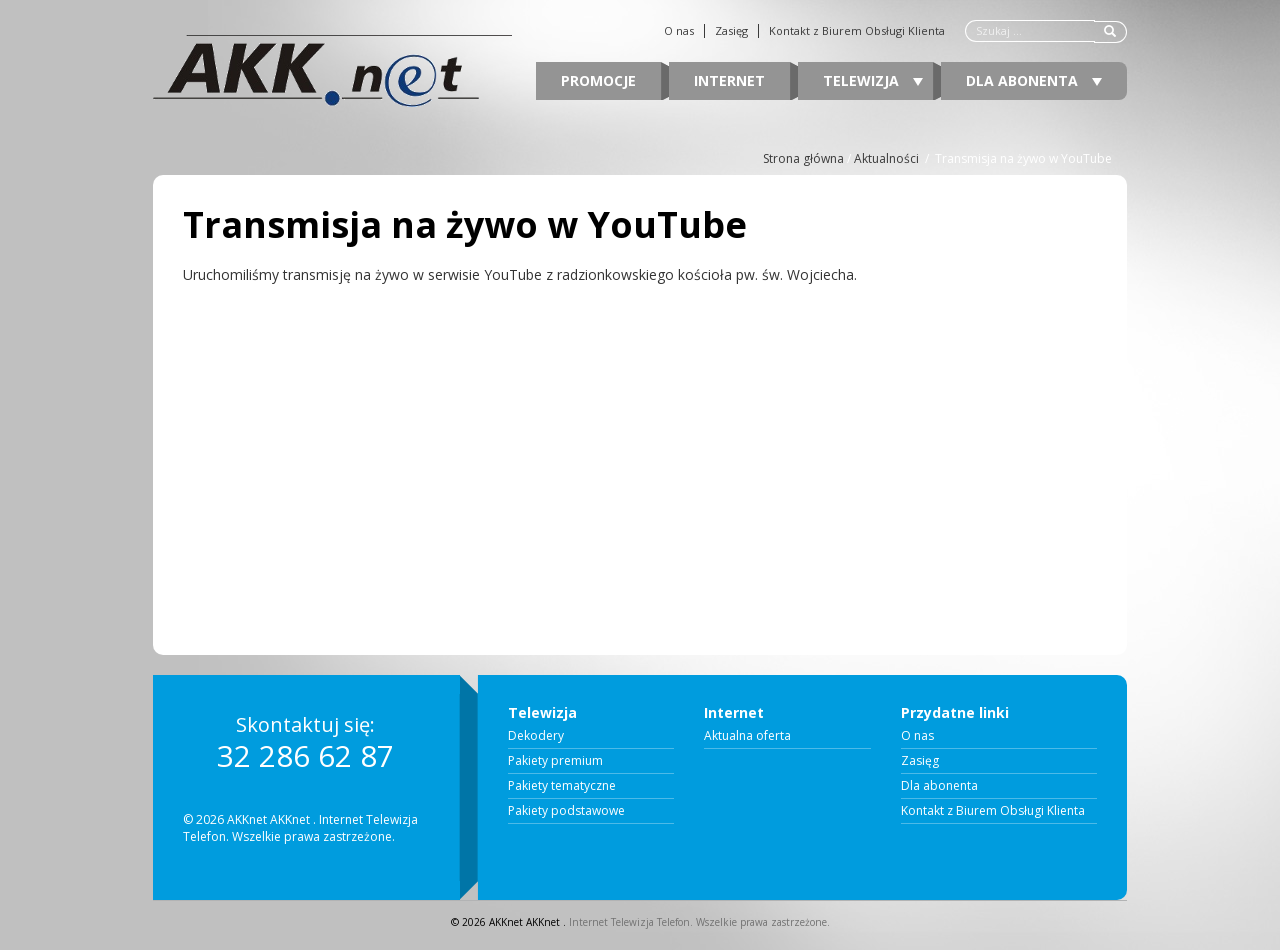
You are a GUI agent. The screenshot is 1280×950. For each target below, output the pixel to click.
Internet (729, 80)
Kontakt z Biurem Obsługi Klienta (857, 31)
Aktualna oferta (747, 736)
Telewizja (873, 80)
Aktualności (886, 158)
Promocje (598, 80)
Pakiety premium (555, 761)
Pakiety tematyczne (562, 786)
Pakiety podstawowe (566, 811)
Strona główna (803, 158)
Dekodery (536, 736)
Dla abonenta (1034, 80)
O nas (679, 31)
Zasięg (731, 31)
